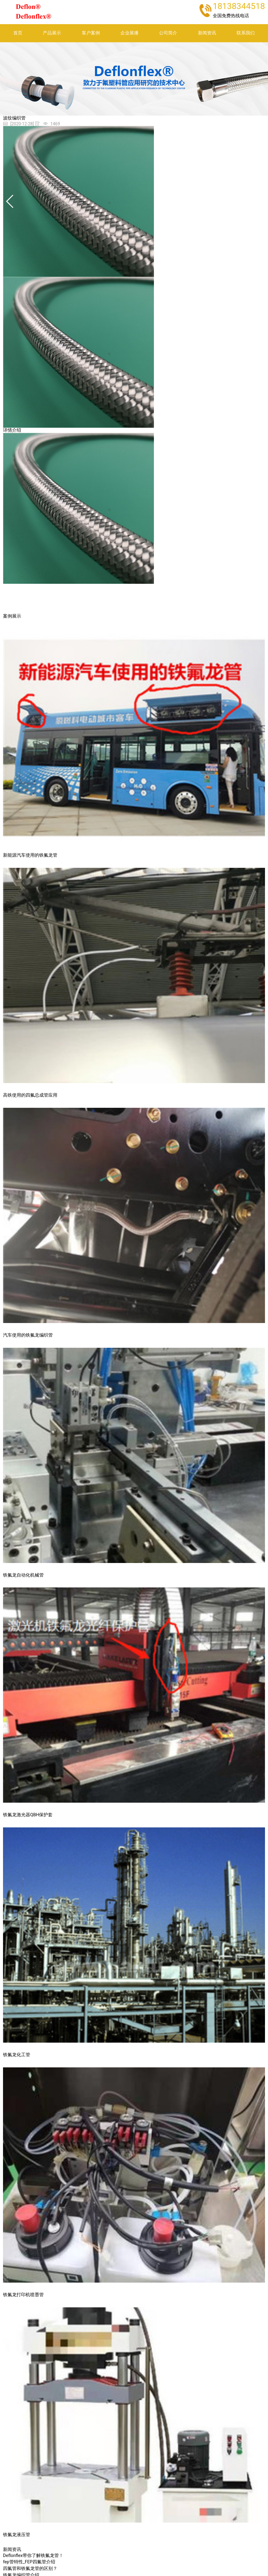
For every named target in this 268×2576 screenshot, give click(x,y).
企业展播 (129, 33)
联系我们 (246, 33)
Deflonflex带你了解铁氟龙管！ (33, 2555)
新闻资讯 (207, 33)
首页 (17, 33)
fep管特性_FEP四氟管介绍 (29, 2562)
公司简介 (168, 33)
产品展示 (52, 33)
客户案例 (91, 33)
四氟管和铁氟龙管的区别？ (30, 2568)
